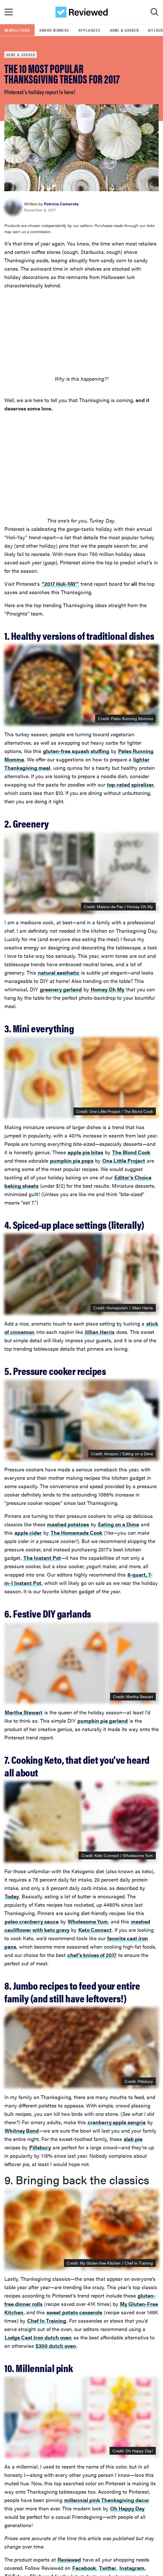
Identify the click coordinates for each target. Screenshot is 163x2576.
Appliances (89, 30)
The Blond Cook (131, 1152)
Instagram (132, 2567)
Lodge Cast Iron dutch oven (38, 2337)
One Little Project (123, 1160)
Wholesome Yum (88, 1921)
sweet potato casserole (74, 2312)
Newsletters (17, 30)
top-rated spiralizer (130, 784)
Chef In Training (46, 2320)
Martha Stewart (139, 1696)
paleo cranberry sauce (32, 1921)
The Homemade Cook (76, 1532)
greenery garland (61, 989)
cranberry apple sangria (117, 2122)
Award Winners (54, 30)
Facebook (84, 2567)
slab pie (133, 2138)
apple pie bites (85, 1152)
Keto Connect (95, 1929)
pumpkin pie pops (71, 1160)
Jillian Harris (99, 1331)
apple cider (28, 1532)
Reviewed (69, 2559)
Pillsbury (40, 2147)
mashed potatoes (68, 1524)
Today (12, 1896)
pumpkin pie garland (102, 1720)
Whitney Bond (22, 2130)
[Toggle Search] (154, 12)
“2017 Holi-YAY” (60, 583)
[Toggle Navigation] (9, 12)
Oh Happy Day (127, 2508)
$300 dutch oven (56, 2345)
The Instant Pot (42, 1557)
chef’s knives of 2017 (91, 1954)
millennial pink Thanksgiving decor (106, 2499)
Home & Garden (124, 30)
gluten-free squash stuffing (76, 750)
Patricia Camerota (61, 204)
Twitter (107, 2567)
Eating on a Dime (118, 1524)
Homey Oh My (107, 989)
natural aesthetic (58, 972)
